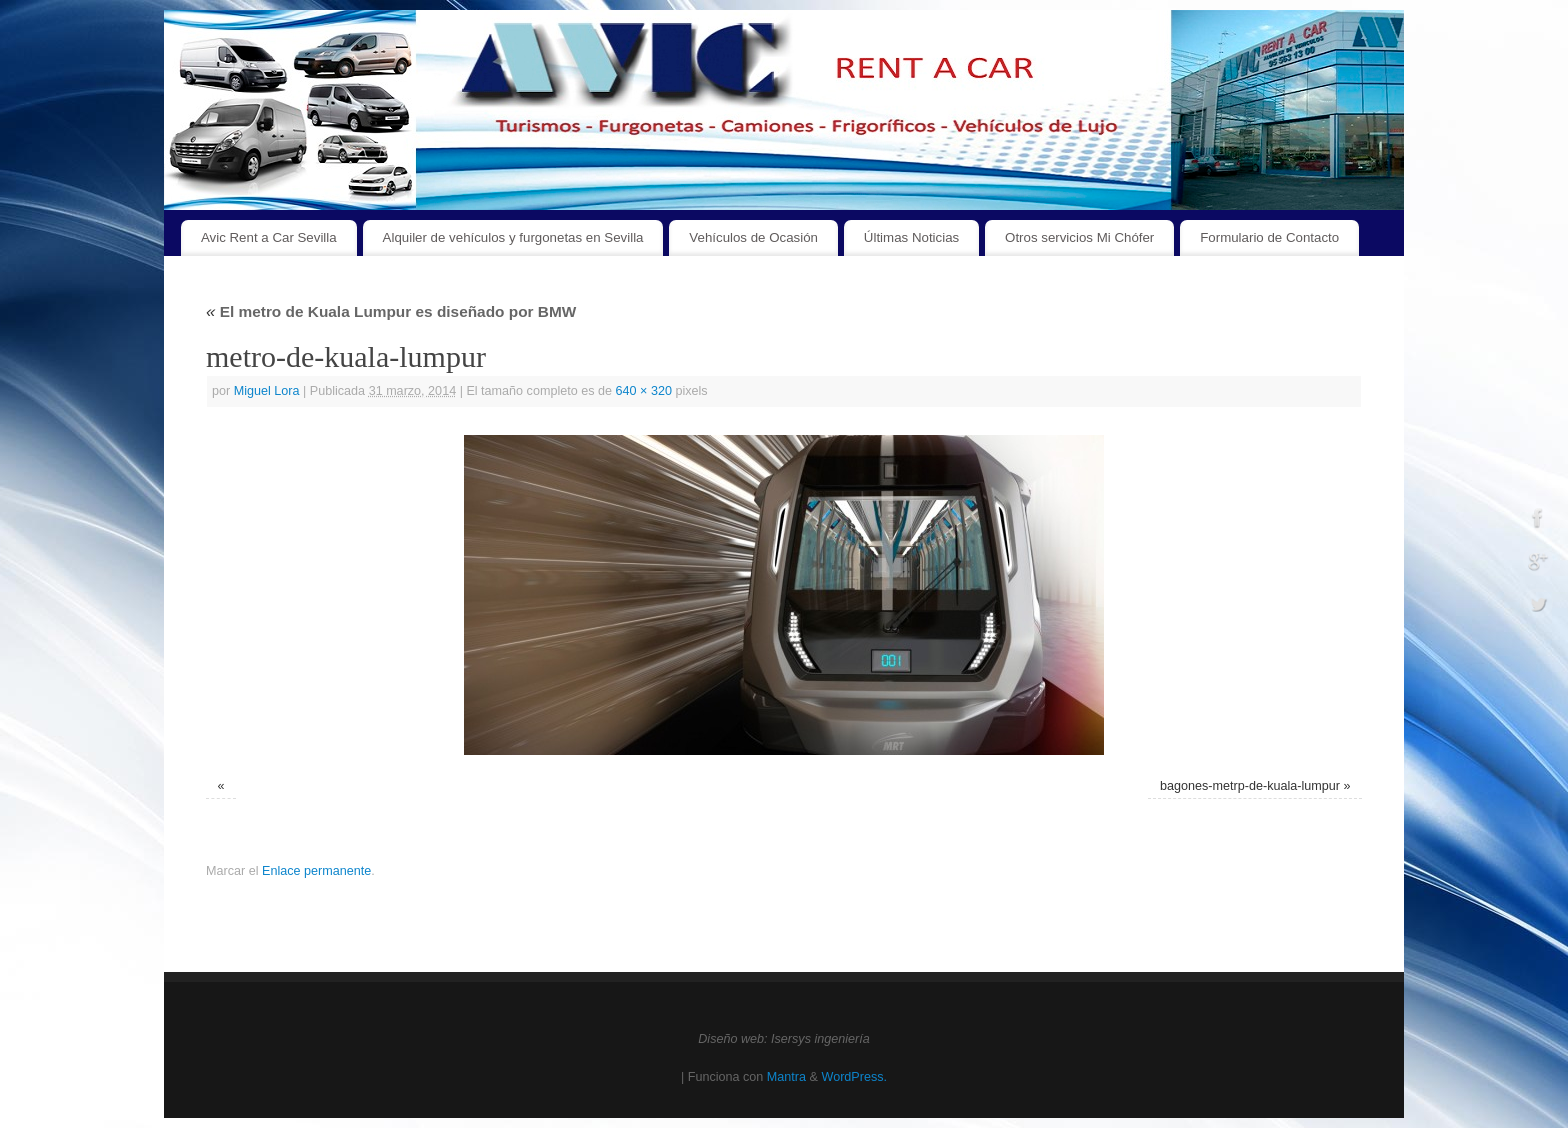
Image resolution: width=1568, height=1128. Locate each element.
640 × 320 (644, 391)
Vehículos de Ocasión (753, 237)
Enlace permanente (316, 871)
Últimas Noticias (911, 237)
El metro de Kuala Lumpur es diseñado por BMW (391, 311)
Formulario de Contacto (1269, 237)
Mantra (786, 1077)
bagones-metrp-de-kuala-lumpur (1250, 786)
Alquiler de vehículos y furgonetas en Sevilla (513, 237)
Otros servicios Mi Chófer (1079, 237)
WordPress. (854, 1077)
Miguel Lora (267, 391)
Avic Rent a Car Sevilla (269, 237)
